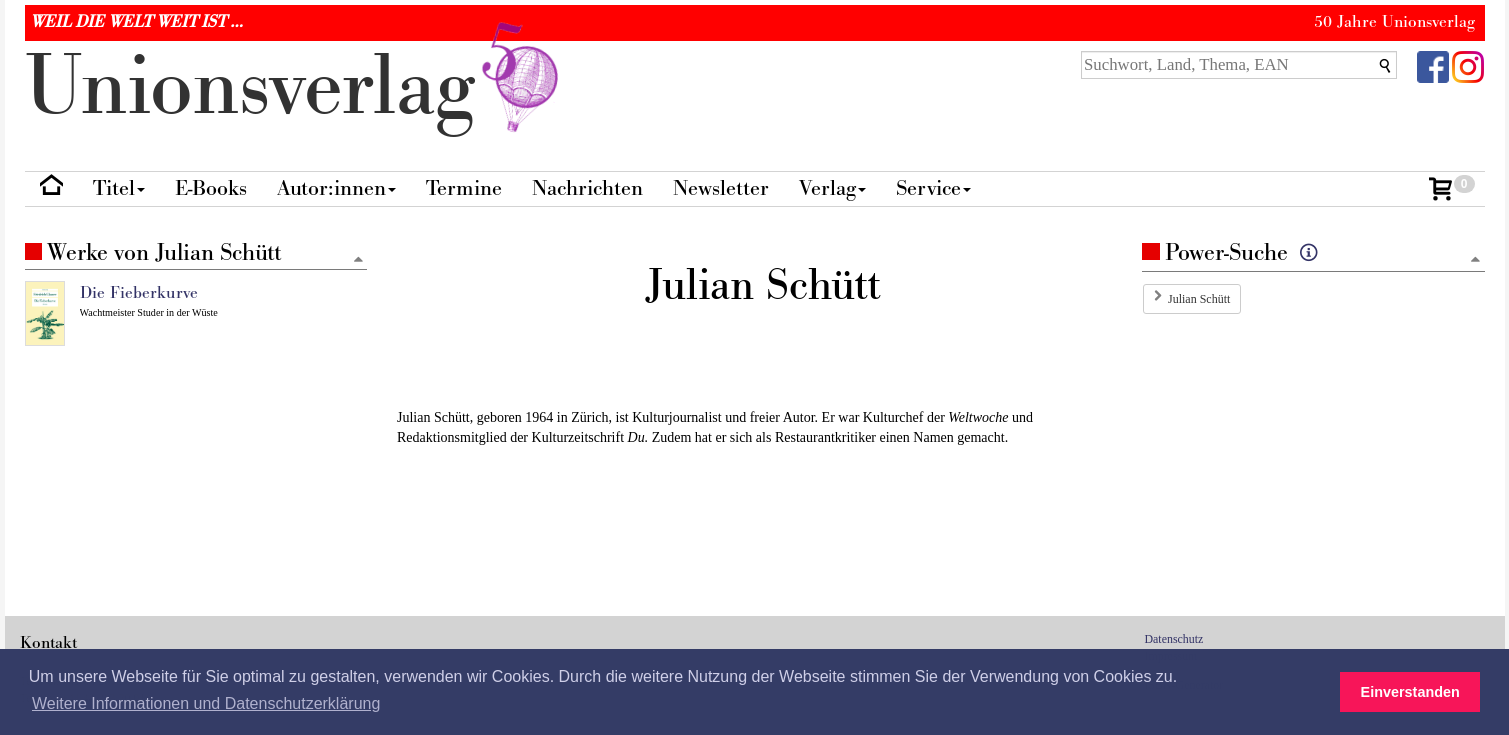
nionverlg (296, 87)
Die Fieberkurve (139, 293)
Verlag (832, 188)
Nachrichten (587, 188)
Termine (464, 188)
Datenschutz (1174, 639)
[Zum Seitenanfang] (1476, 260)
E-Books (211, 188)
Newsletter (721, 188)
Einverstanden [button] (1410, 692)
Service (933, 188)
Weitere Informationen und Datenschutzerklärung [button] (206, 703)
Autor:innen (336, 188)
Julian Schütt (1199, 299)
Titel (119, 188)
